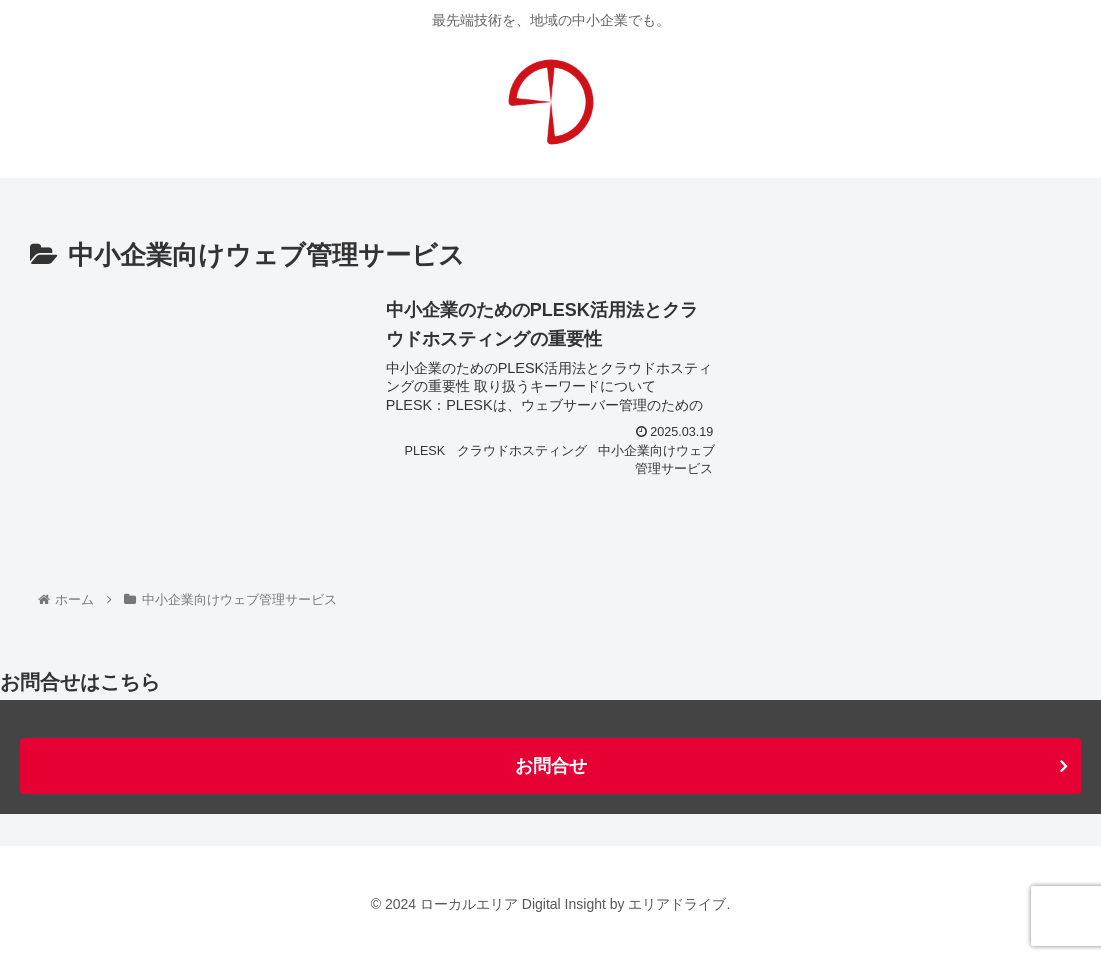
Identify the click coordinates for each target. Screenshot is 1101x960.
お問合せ (551, 766)
